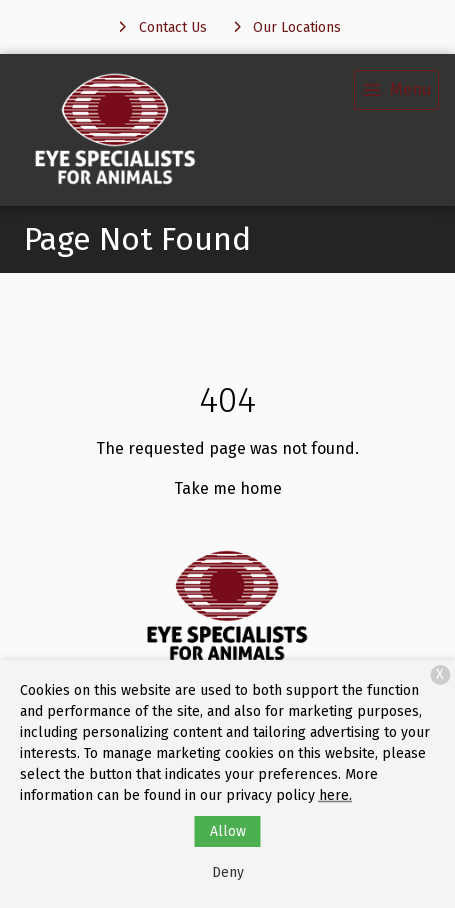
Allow (228, 831)
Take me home (228, 488)
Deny (228, 872)
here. (335, 795)
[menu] (396, 90)
